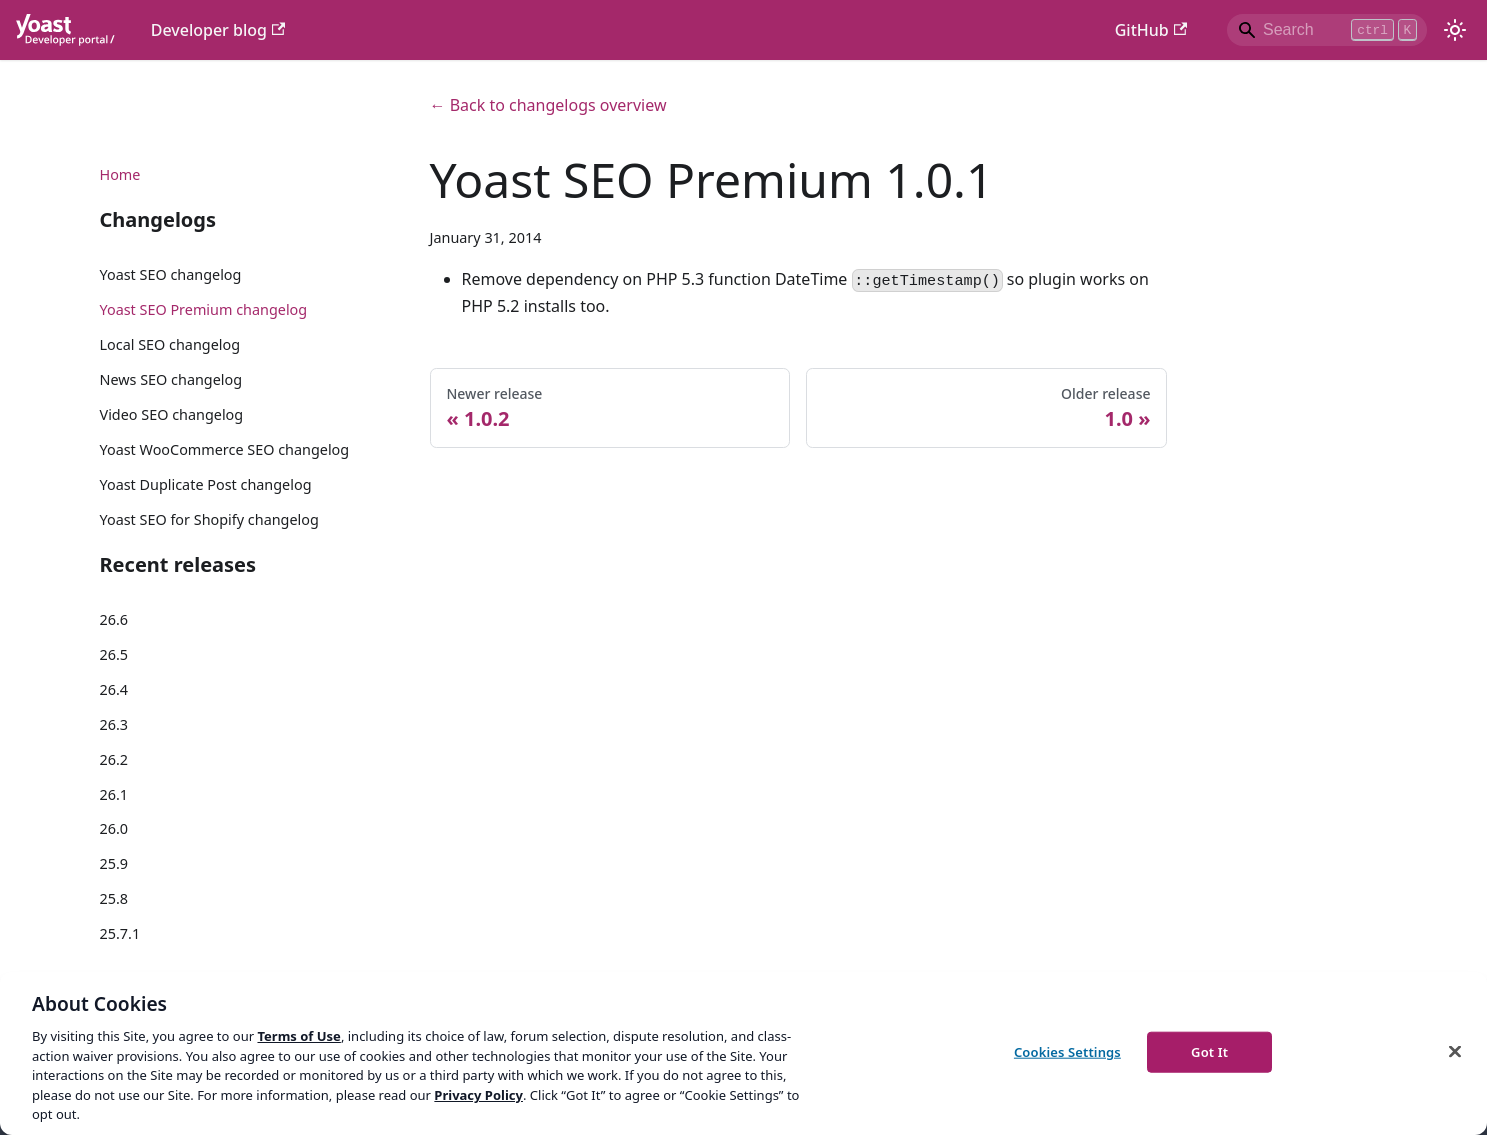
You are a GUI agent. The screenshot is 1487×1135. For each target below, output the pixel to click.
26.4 (114, 689)
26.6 (114, 619)
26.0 (114, 828)
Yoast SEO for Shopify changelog (209, 519)
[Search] (1327, 30)
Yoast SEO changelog (171, 274)
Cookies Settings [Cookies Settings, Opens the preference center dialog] (1067, 1051)
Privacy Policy (478, 1095)
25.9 (114, 863)
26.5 (114, 654)
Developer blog (218, 30)
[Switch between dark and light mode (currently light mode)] (1455, 30)
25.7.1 (120, 933)
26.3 (114, 724)
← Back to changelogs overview (548, 105)
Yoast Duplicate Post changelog (206, 484)
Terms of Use (298, 1036)
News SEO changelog (171, 379)
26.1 (114, 794)
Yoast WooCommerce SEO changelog (225, 449)
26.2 (114, 759)
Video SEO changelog (172, 414)
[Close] (1455, 1051)
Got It (1209, 1051)
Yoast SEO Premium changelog (204, 309)
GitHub (1151, 30)
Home (120, 174)
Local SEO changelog (170, 344)
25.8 (114, 898)
